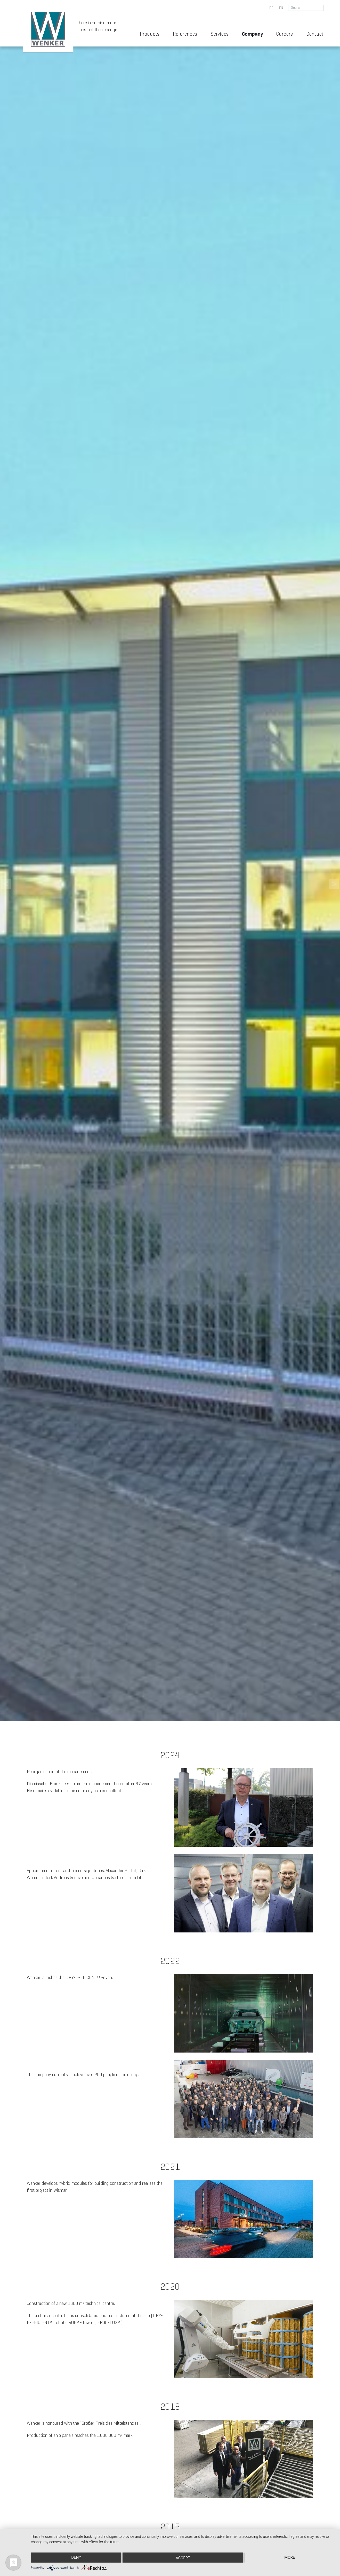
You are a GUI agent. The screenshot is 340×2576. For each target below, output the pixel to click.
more (289, 2557)
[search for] (305, 8)
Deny (76, 2557)
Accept (183, 2558)
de (271, 8)
